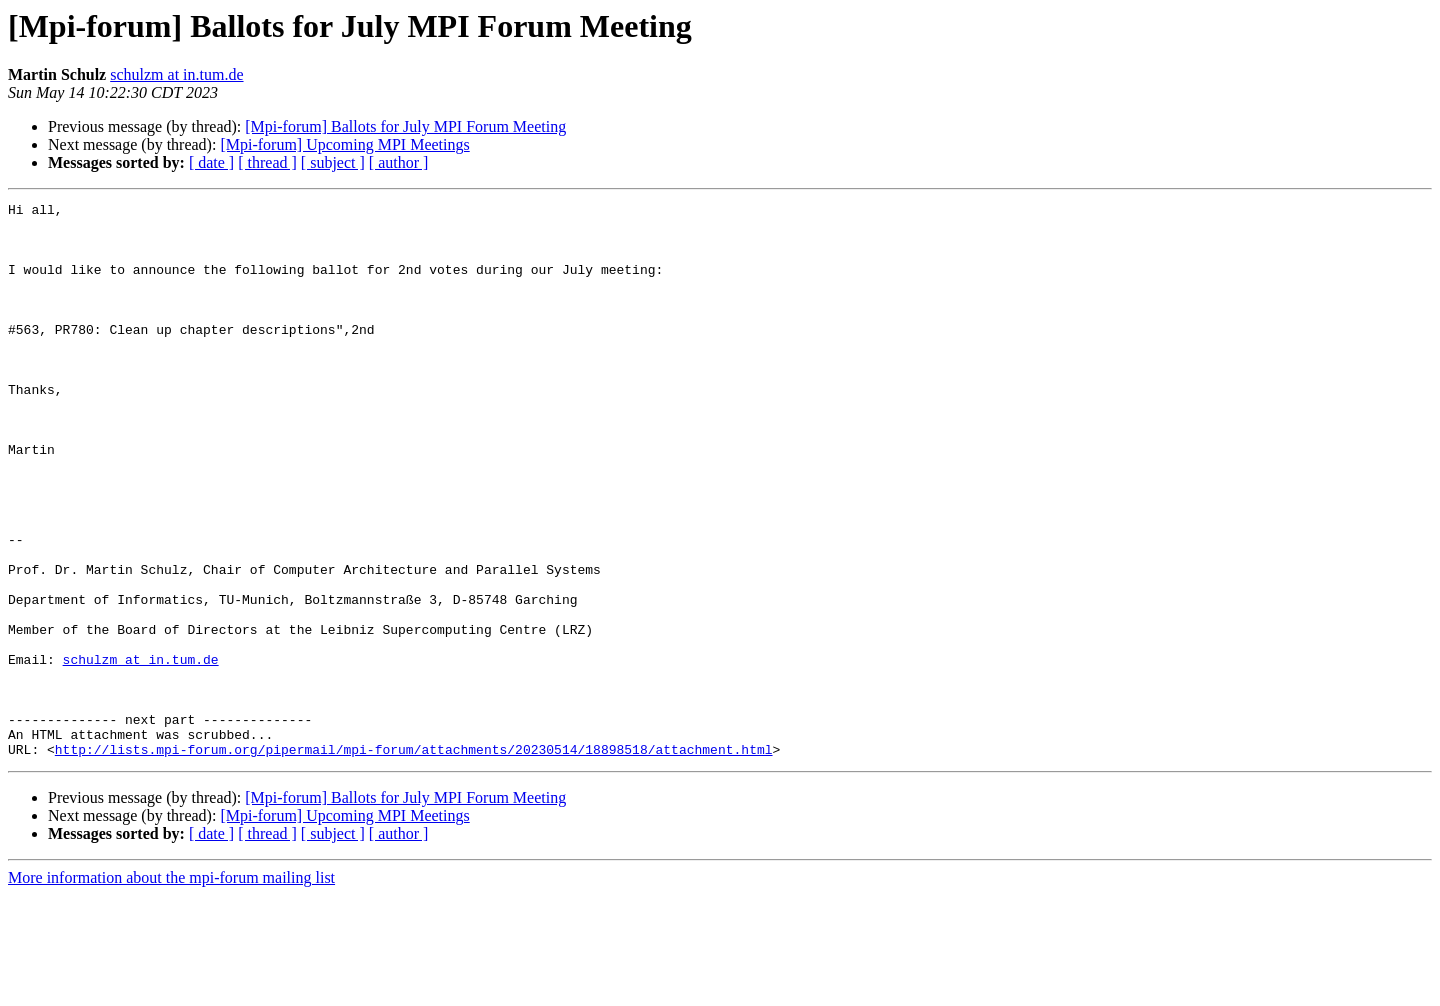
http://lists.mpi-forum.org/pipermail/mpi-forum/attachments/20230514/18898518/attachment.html (414, 860)
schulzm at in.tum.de (176, 74)
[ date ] (211, 162)
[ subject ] (333, 162)
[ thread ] (267, 162)
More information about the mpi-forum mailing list (171, 988)
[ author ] (399, 162)
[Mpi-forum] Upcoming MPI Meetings (344, 144)
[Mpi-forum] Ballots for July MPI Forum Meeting (405, 126)
